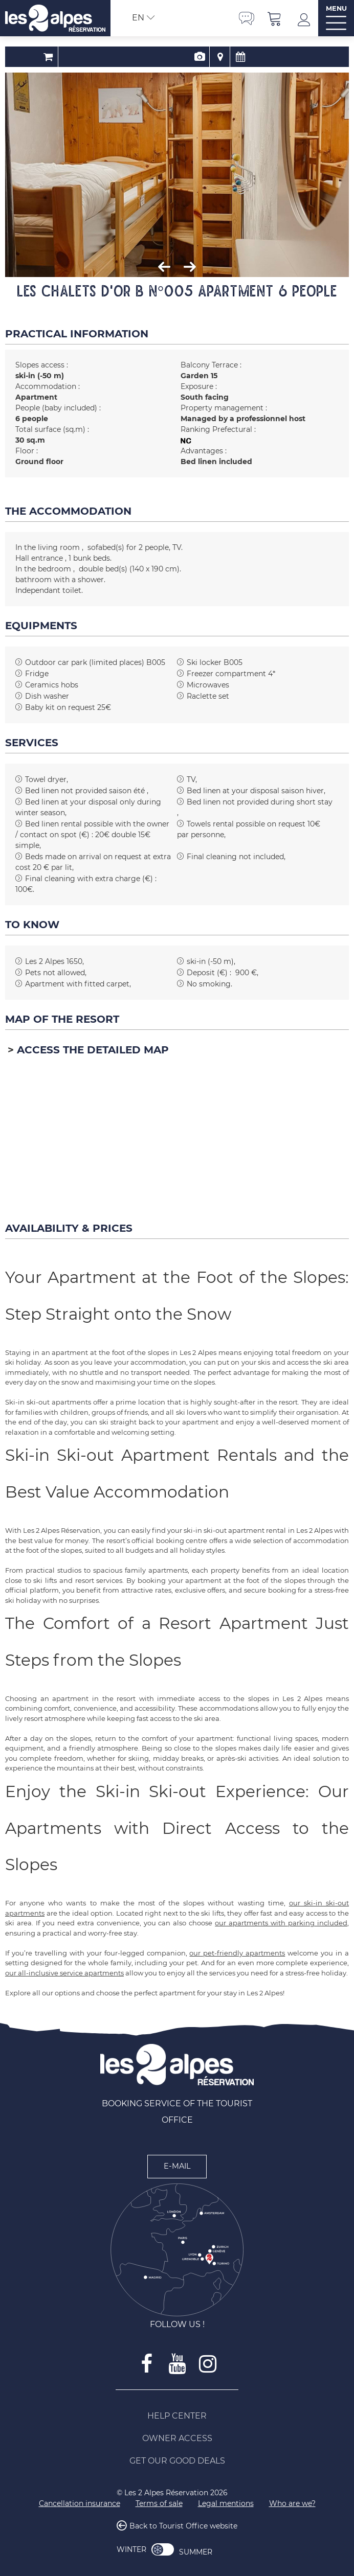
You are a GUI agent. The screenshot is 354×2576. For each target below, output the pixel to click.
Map (187, 57)
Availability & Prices (207, 57)
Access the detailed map (93, 1050)
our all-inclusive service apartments (64, 1973)
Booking (146, 57)
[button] (274, 18)
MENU (336, 8)
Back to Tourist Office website (183, 2526)
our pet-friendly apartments (237, 1953)
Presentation (166, 57)
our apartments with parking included (281, 1923)
